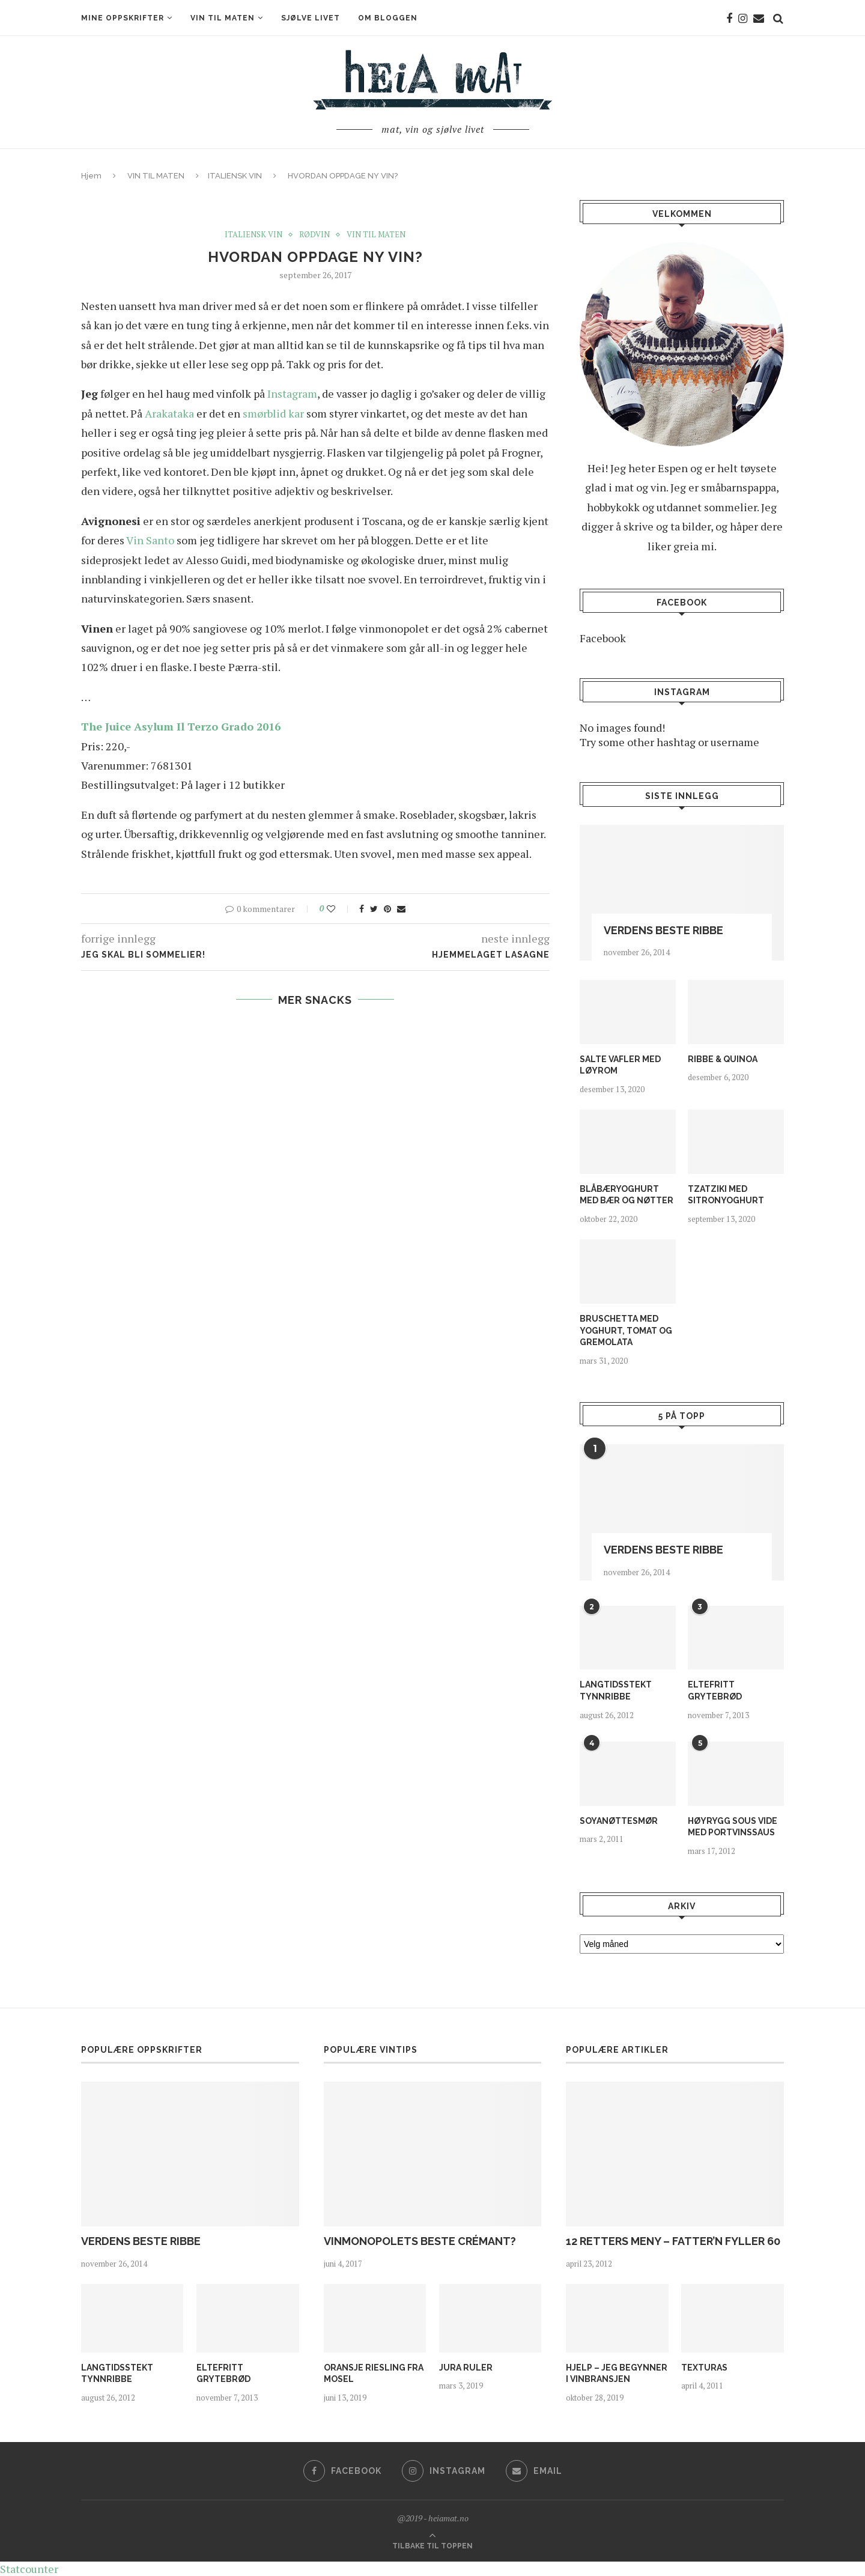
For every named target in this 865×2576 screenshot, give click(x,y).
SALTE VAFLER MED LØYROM (620, 1065)
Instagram (292, 393)
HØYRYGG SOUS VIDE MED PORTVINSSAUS (732, 1827)
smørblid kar (273, 413)
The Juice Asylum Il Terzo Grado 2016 (181, 726)
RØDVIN (314, 235)
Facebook (603, 638)
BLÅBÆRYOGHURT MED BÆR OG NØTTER (626, 1195)
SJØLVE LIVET (310, 18)
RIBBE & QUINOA (722, 1059)
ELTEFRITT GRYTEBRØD (715, 1690)
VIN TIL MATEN (222, 18)
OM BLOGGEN (387, 18)
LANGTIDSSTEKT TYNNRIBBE (616, 1690)
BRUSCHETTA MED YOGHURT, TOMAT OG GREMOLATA (626, 1330)
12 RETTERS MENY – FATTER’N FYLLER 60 (673, 2241)
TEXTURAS (704, 2367)
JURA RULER (466, 2367)
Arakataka (169, 413)
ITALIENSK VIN (235, 175)
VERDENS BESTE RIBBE (663, 930)
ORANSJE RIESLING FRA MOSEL (373, 2373)
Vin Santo (150, 540)
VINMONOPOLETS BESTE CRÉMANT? (420, 2241)
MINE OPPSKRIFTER (122, 18)
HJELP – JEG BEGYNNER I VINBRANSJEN (616, 2373)
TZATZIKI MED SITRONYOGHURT (726, 1195)
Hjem (91, 175)
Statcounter (29, 2569)
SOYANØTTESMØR (619, 1821)
